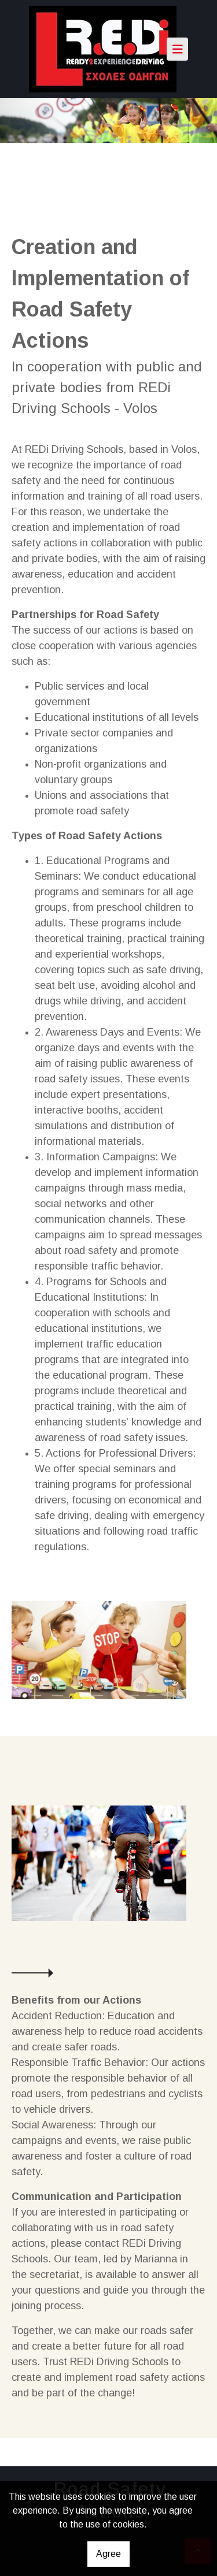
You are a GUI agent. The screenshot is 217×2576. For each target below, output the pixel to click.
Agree (108, 2554)
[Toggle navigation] (178, 49)
